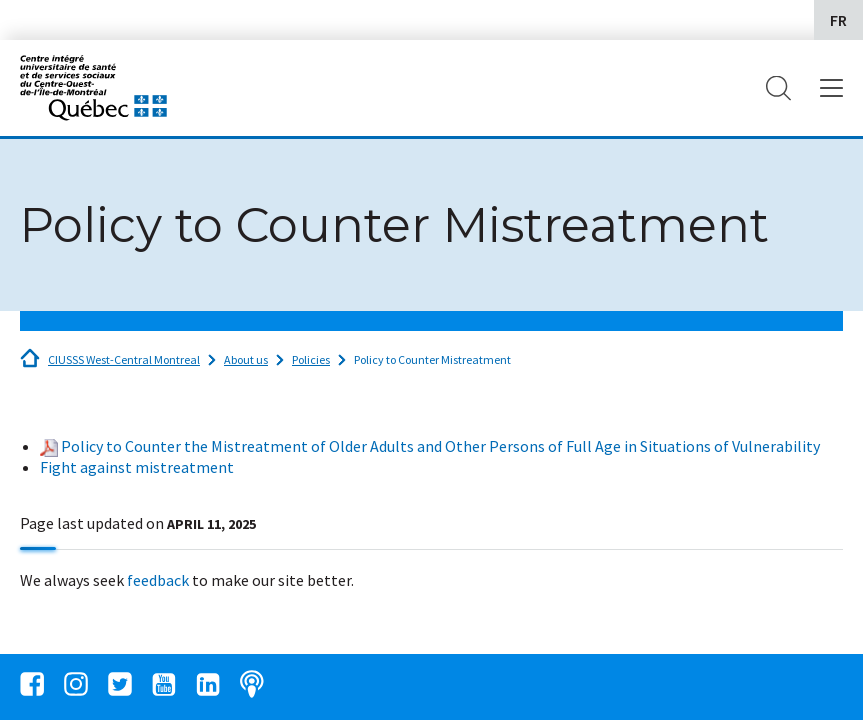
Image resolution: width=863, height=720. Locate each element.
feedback (158, 580)
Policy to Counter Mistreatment (432, 359)
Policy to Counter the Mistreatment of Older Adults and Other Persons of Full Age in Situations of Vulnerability (440, 446)
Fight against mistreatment (137, 467)
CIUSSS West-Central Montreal (124, 359)
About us (246, 359)
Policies (311, 359)
